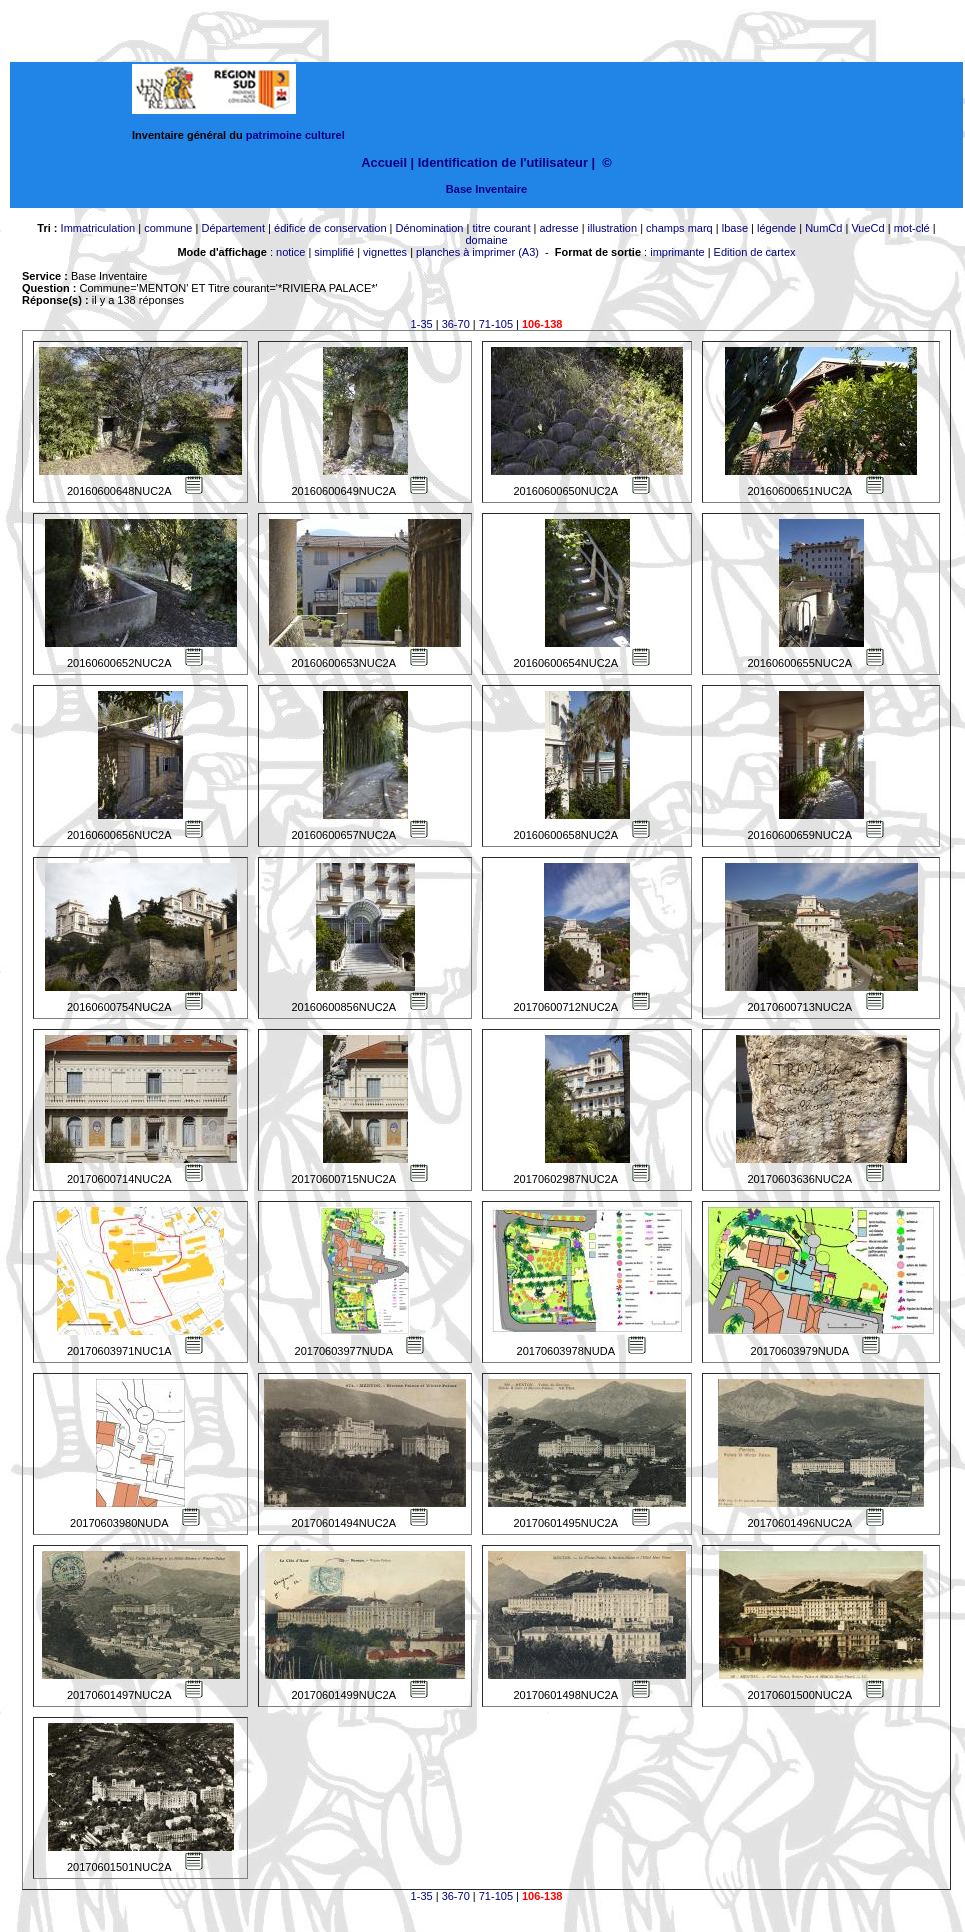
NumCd (823, 228)
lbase (735, 228)
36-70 (456, 324)
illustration (613, 228)
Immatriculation (98, 228)
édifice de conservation (330, 228)
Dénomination (430, 228)
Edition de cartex (755, 252)
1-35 (422, 324)
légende (776, 228)
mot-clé (912, 228)
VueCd (867, 228)
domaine (486, 240)
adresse (558, 228)
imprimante (677, 252)
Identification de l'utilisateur (503, 162)
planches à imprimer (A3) (477, 252)
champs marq (679, 228)
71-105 (496, 324)
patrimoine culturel (295, 135)
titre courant (501, 228)
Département (233, 228)
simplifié (334, 252)
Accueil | (387, 162)
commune (168, 228)
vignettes (385, 252)
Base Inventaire (486, 189)
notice (290, 252)
